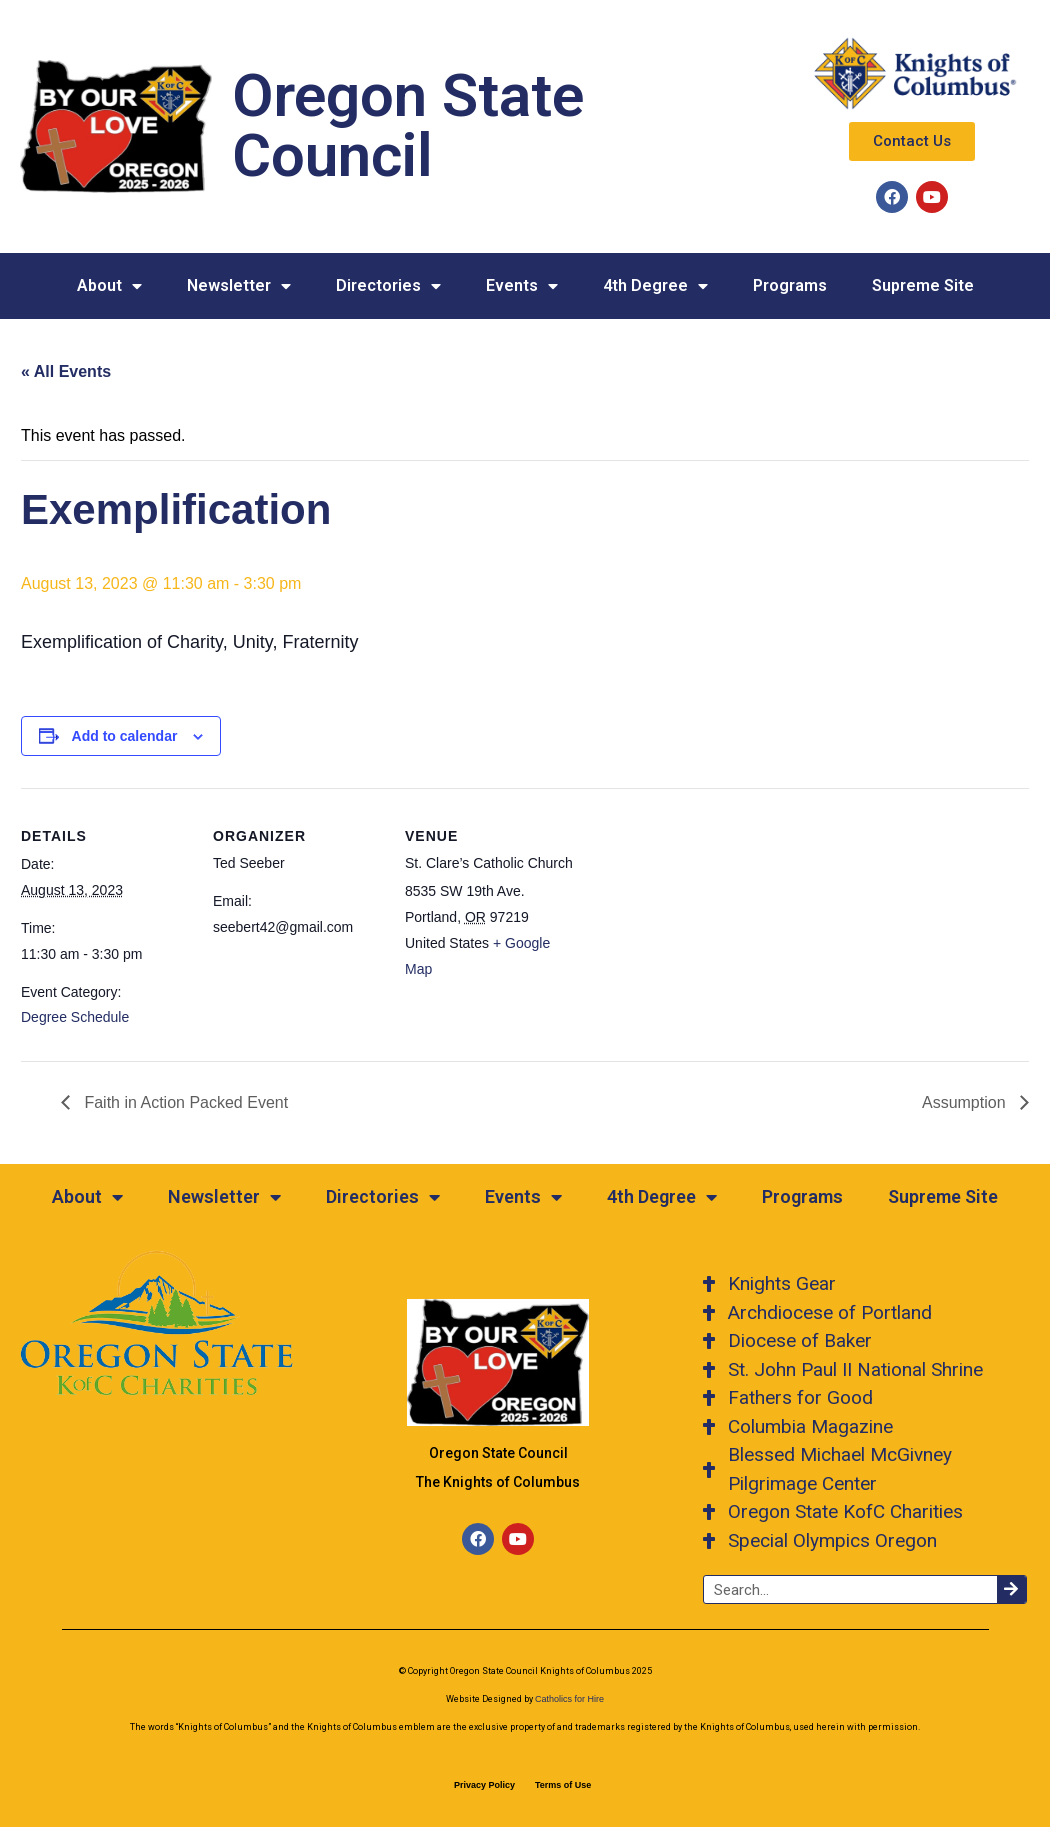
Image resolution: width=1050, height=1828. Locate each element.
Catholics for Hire (569, 1699)
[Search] (1011, 1589)
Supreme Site (923, 285)
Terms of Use (563, 1785)
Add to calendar (125, 736)
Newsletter (239, 286)
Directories (388, 286)
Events (522, 286)
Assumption (966, 1102)
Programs (790, 285)
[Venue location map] (702, 925)
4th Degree (655, 286)
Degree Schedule (75, 1017)
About (109, 286)
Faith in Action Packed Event (184, 1102)
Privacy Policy (484, 1785)
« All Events (66, 371)
